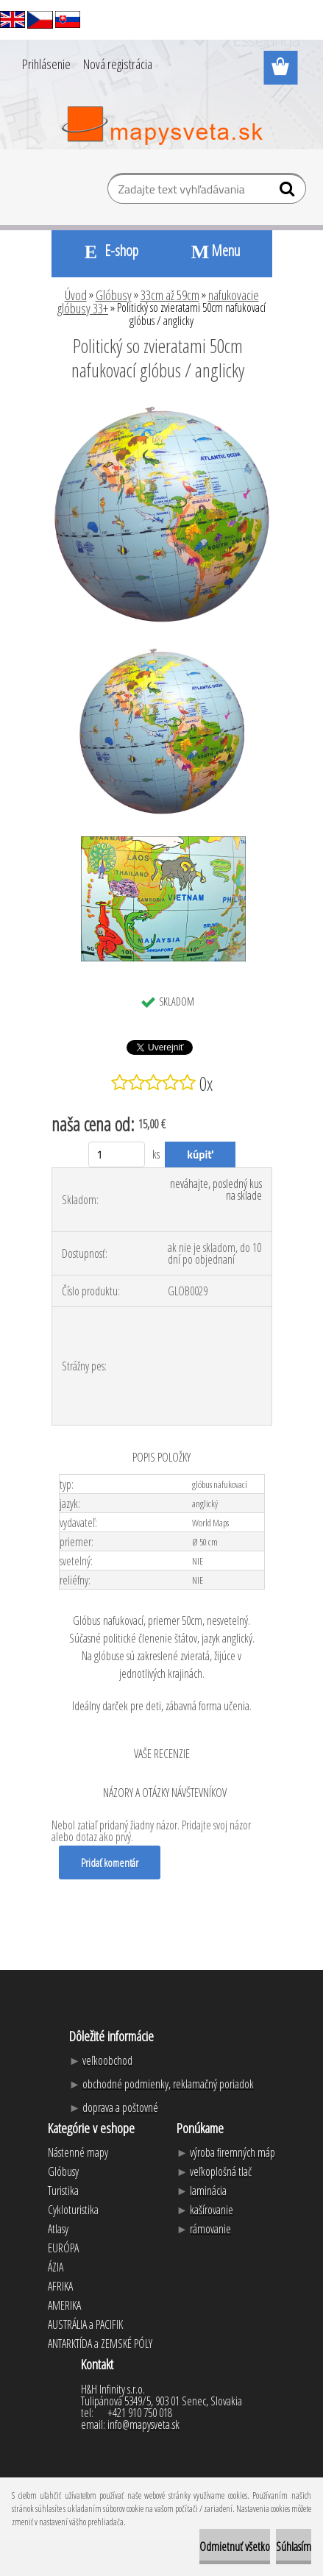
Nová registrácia (117, 64)
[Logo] (161, 126)
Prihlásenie (46, 64)
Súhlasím (293, 2546)
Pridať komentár (109, 1862)
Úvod (76, 295)
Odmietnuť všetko (234, 2546)
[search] (288, 192)
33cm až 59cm (170, 295)
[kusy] (116, 1154)
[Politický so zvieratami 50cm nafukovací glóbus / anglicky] (162, 410)
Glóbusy (114, 295)
